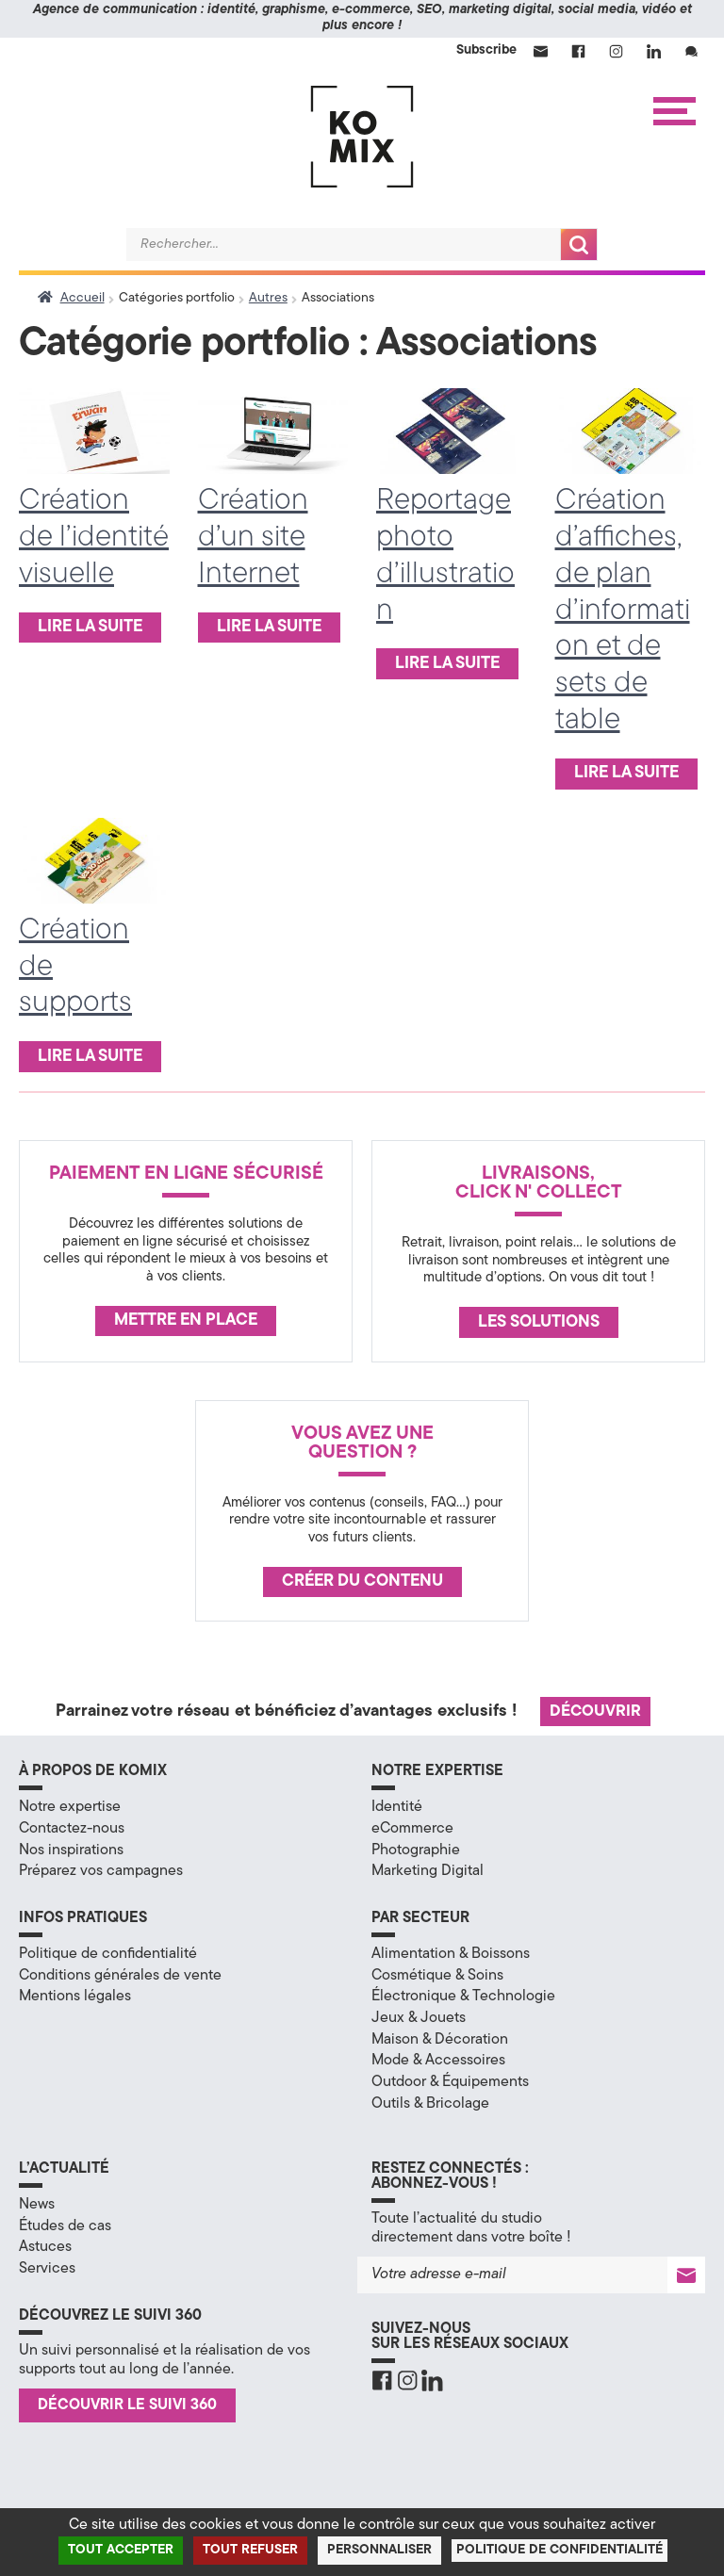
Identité (396, 1807)
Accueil (82, 298)
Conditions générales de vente (120, 1975)
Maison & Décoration (439, 2039)
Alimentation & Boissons (450, 1954)
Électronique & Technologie (463, 1996)
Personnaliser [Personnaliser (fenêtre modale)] (379, 2550)
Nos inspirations (71, 1850)
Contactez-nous (71, 1828)
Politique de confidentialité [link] (559, 2550)
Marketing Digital (427, 1871)
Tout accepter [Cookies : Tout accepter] (120, 2550)
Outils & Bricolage (430, 2103)
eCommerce (412, 1828)
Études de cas (65, 2226)
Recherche (579, 244)
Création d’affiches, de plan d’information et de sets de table (622, 611)
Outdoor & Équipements (450, 2082)
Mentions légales (75, 1996)
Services (47, 2268)
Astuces (45, 2247)
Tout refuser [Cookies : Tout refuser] (250, 2550)
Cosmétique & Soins (437, 1975)
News (37, 2204)
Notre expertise (70, 1807)
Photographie (415, 1850)
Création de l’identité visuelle (94, 538)
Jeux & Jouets (418, 2018)
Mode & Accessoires (438, 2060)
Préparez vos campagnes (101, 1871)
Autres (268, 298)
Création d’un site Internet (253, 538)
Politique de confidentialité (108, 1954)
